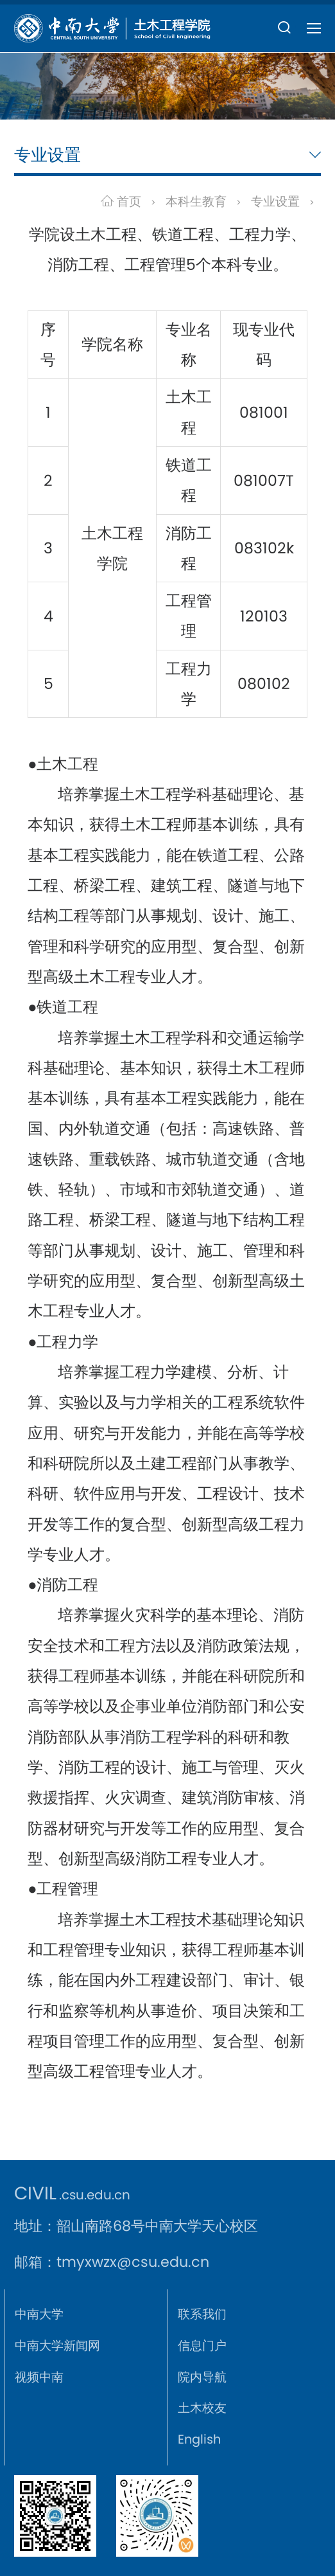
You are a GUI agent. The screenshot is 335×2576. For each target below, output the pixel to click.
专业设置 (275, 201)
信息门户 (202, 2345)
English (199, 2439)
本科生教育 (196, 201)
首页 (121, 201)
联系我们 (202, 2314)
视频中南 (39, 2377)
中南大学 (39, 2314)
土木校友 (202, 2408)
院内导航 (202, 2377)
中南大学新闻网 (57, 2345)
